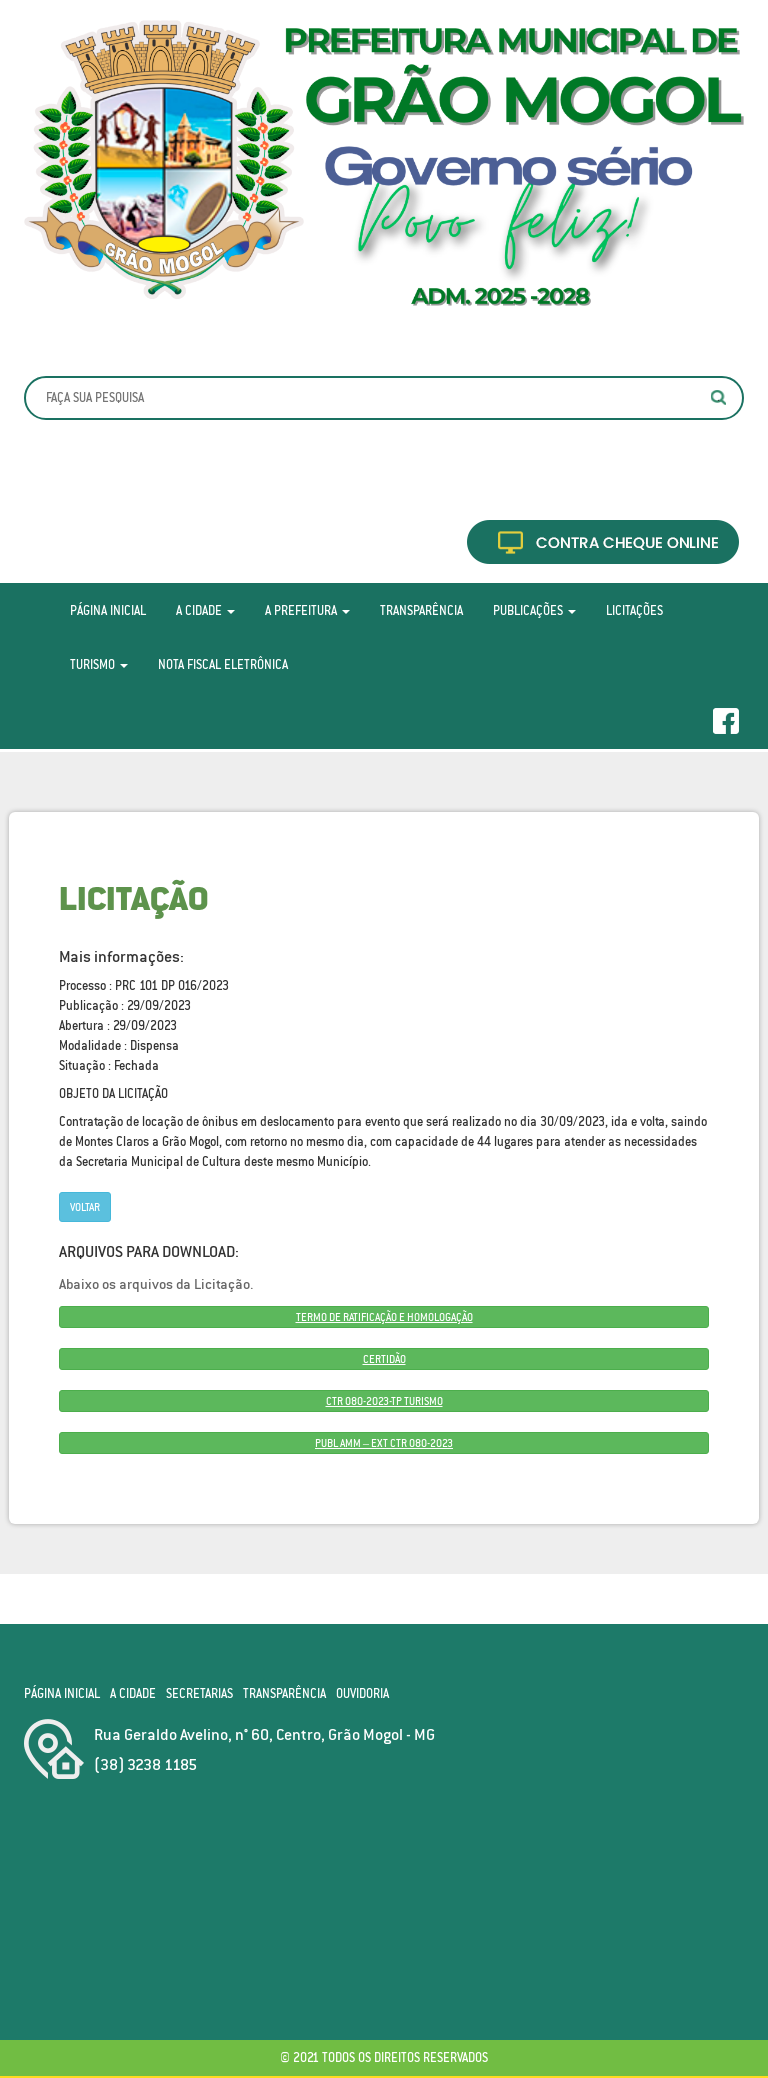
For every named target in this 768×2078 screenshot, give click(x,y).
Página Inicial (108, 610)
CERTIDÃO (384, 1359)
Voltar (85, 1207)
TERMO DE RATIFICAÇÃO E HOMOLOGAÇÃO (384, 1317)
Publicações (534, 610)
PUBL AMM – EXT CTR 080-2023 (384, 1443)
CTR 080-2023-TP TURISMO (384, 1401)
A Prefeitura (307, 610)
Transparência (421, 610)
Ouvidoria (362, 1693)
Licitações (634, 610)
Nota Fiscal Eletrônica (223, 664)
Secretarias (199, 1693)
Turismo (99, 664)
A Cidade (205, 610)
